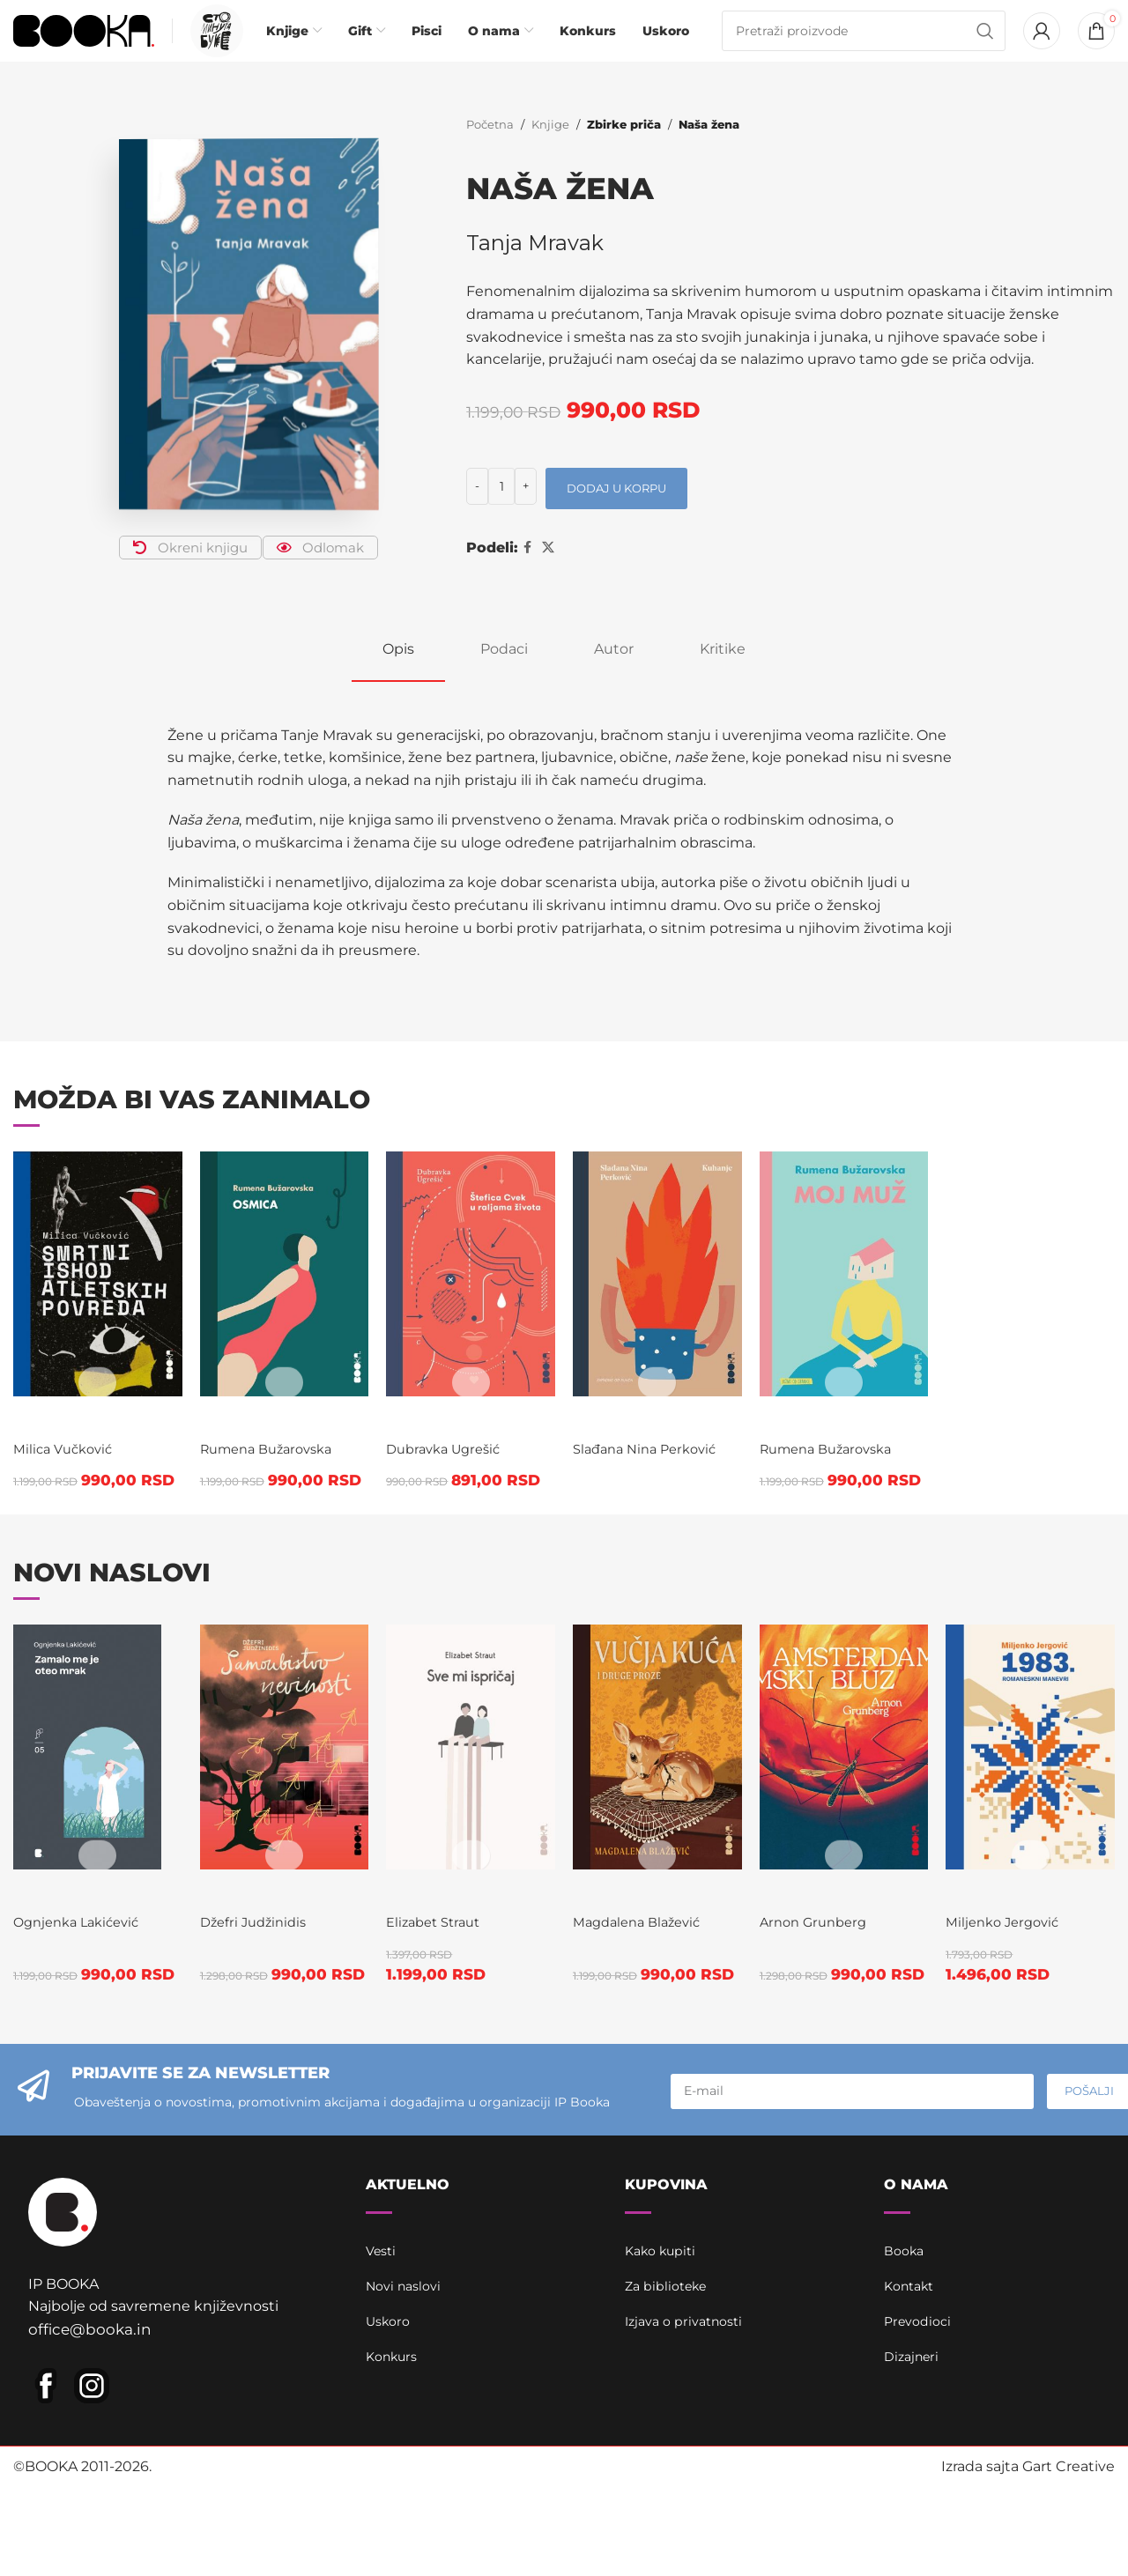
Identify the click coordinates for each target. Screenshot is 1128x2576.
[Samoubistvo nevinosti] (281, 1843)
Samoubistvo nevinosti (285, 2001)
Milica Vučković (67, 1546)
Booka (906, 2369)
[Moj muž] (845, 1303)
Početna (490, 154)
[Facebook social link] (527, 577)
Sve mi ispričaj (442, 2001)
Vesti (383, 2369)
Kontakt (912, 2404)
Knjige (550, 154)
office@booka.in (85, 2466)
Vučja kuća (651, 1989)
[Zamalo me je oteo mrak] (93, 1843)
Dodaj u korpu (616, 518)
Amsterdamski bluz (858, 2001)
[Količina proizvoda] (501, 516)
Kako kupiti (665, 2369)
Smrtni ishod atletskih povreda (75, 1485)
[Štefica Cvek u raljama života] (470, 1303)
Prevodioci (921, 2440)
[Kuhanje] (657, 1303)
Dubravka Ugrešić (452, 1546)
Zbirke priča (621, 154)
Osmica (247, 1450)
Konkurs (395, 2475)
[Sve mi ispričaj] (470, 1843)
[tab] (398, 678)
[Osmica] (281, 1303)
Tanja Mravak (535, 272)
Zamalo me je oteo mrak (82, 2012)
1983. (981, 1989)
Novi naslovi (407, 2404)
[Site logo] (83, 44)
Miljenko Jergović (1015, 2018)
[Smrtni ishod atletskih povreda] (93, 1303)
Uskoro (391, 2440)
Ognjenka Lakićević (82, 2063)
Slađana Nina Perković (655, 1477)
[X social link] (548, 577)
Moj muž (818, 1450)
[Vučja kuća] (657, 1843)
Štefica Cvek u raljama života (445, 1485)
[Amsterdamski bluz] (845, 1843)
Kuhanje (631, 1450)
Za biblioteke (670, 2404)
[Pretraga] (864, 46)
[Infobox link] (212, 45)
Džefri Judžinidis (258, 2040)
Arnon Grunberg (822, 2040)
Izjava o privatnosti (690, 2440)
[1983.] (1034, 1843)
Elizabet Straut (441, 2040)
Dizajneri (914, 2475)
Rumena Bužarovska (274, 1477)
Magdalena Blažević (646, 2018)
